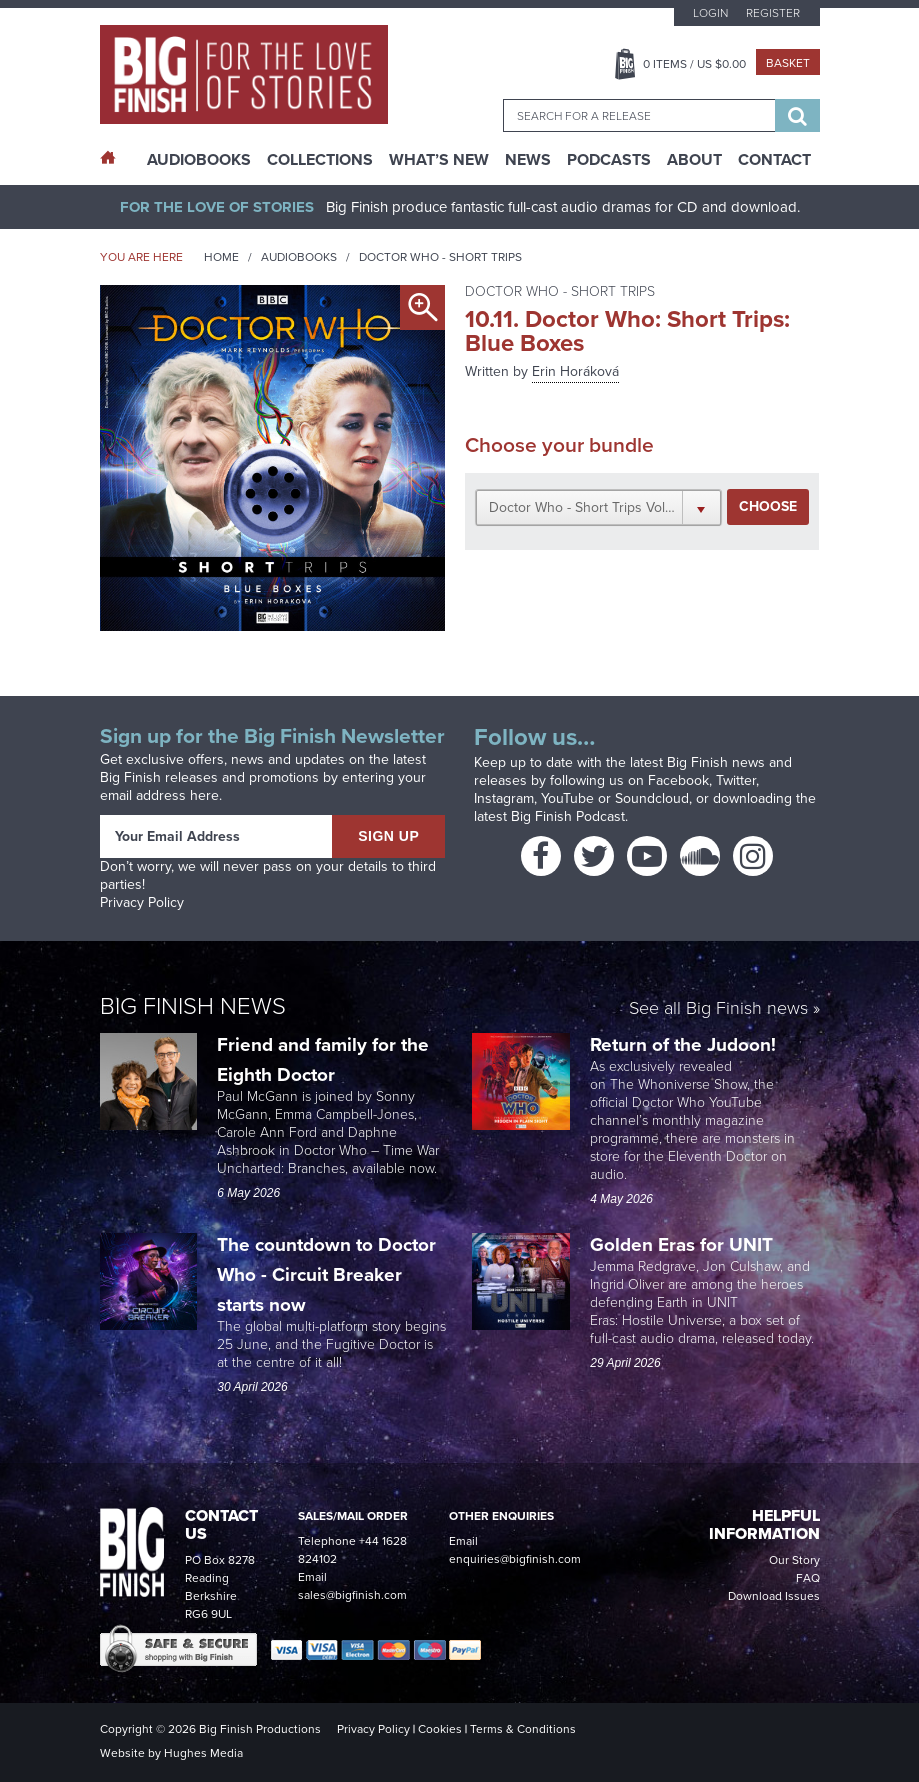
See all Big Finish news (718, 1009)
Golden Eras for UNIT (684, 1244)
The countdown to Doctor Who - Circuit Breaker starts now (326, 1274)
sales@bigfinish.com (352, 1595)
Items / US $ (694, 64)
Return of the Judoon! (685, 1044)
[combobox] (639, 115)
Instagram (504, 798)
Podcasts (609, 160)
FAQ (808, 1578)
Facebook (678, 780)
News (528, 160)
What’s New (439, 160)
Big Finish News (193, 1006)
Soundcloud (652, 798)
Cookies (440, 1729)
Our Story (794, 1560)
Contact (774, 160)
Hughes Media (203, 1753)
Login (710, 13)
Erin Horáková (575, 371)
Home (221, 257)
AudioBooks (199, 160)
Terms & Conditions (523, 1729)
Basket (788, 63)
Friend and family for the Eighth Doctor (323, 1059)
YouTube (567, 798)
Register (773, 13)
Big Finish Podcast (568, 816)
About (694, 160)
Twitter (736, 780)
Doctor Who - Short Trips (440, 257)
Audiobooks (299, 257)
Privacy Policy (142, 902)
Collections (320, 160)
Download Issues (774, 1596)
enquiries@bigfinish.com (515, 1559)
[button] (598, 507)
